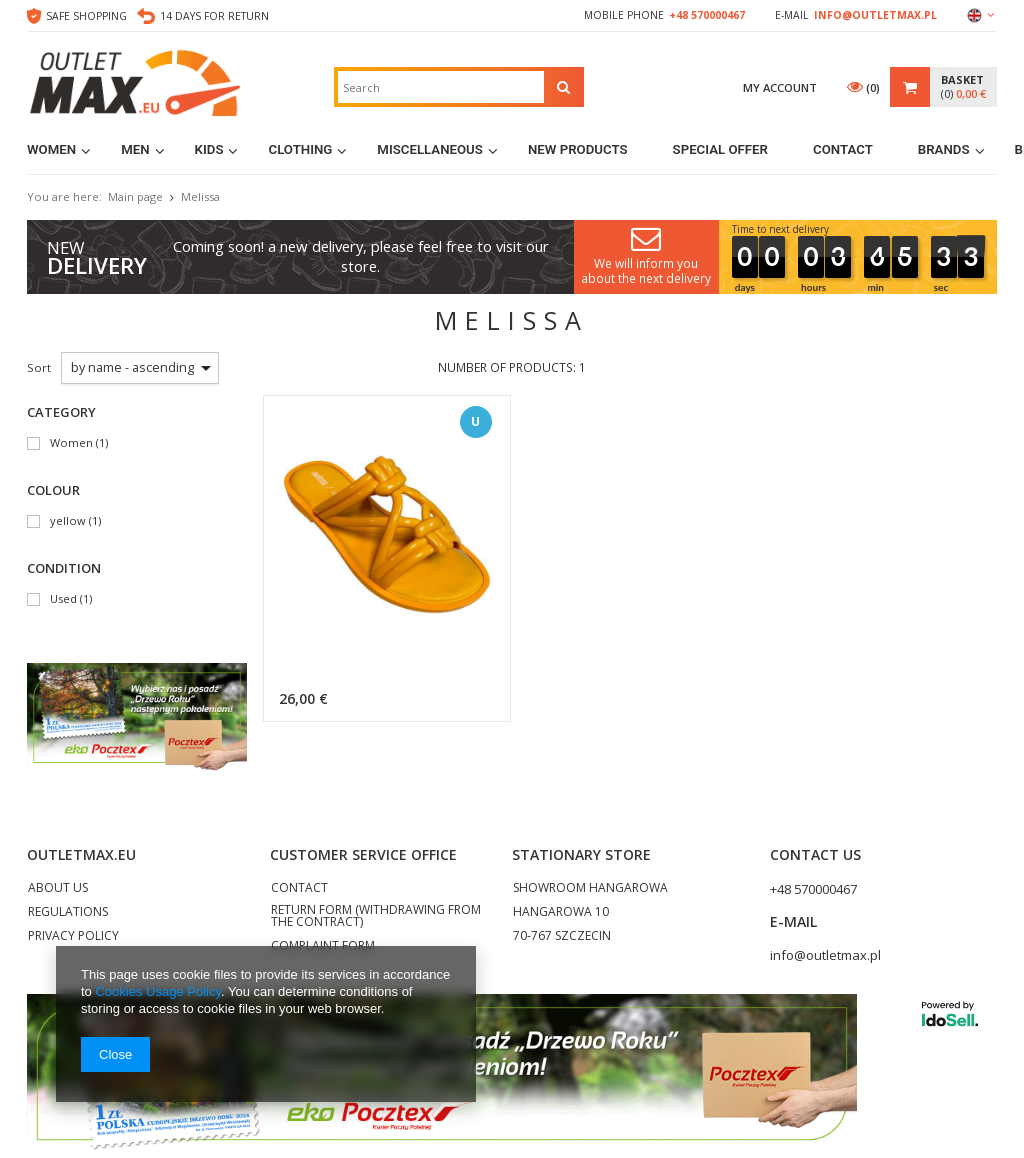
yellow (68, 521)
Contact (843, 149)
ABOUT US (58, 889)
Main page (135, 196)
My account (780, 87)
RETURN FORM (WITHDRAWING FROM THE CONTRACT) (376, 917)
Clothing (300, 149)
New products (578, 149)
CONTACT (299, 889)
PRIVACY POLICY (73, 937)
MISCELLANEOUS (430, 149)
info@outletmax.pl (875, 15)
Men (135, 149)
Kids (209, 149)
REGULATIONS (68, 913)
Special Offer (720, 149)
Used (63, 599)
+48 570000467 (707, 15)
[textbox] (441, 87)
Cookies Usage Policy (157, 991)
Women (51, 149)
